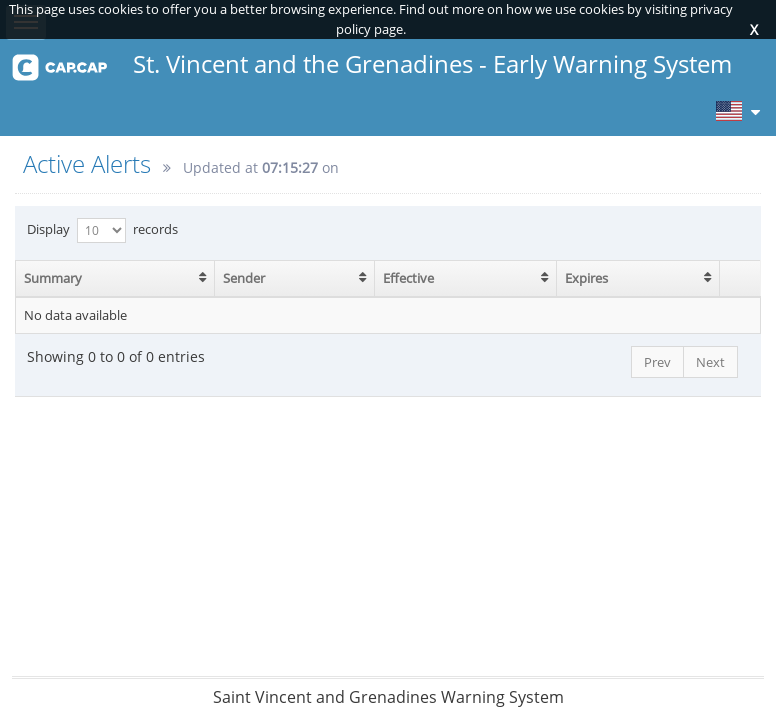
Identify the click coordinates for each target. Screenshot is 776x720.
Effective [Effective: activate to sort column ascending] (408, 278)
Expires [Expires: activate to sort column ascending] (586, 278)
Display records (102, 230)
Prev (657, 362)
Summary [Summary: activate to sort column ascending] (53, 278)
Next (710, 362)
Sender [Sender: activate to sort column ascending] (244, 278)
